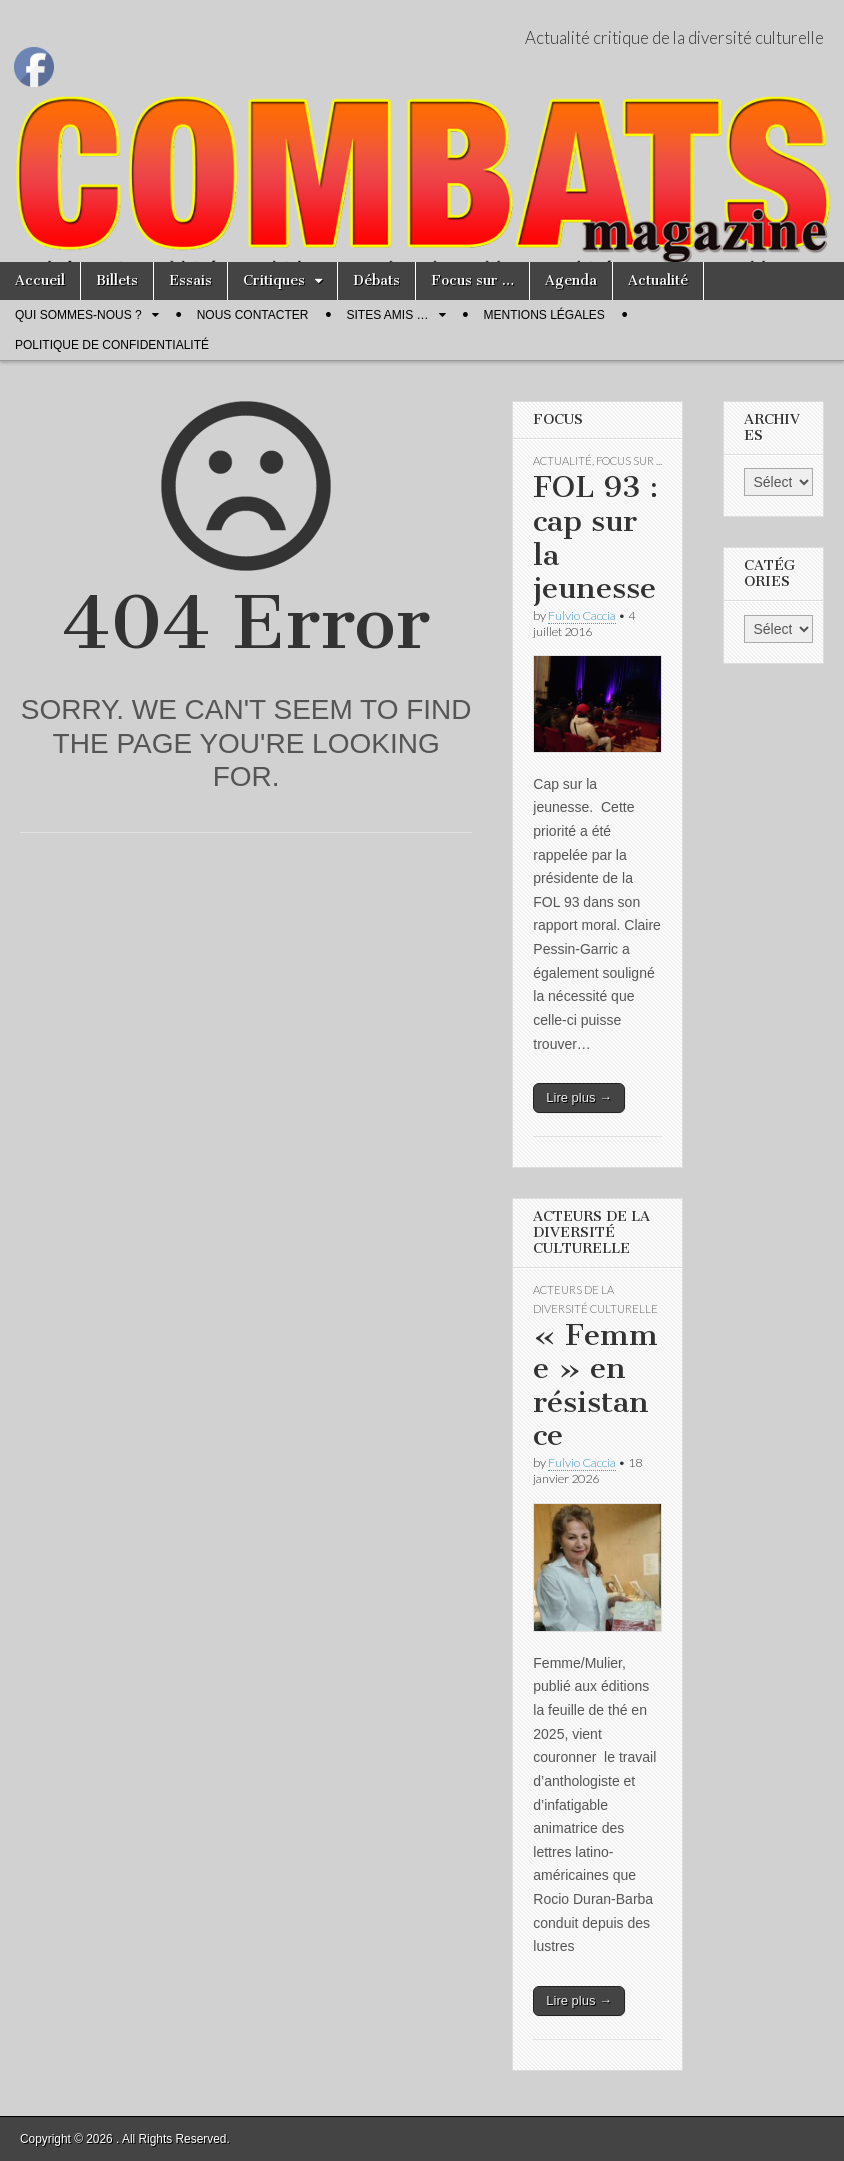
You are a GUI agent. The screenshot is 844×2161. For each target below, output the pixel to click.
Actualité (658, 280)
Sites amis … (387, 315)
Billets (117, 280)
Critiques (274, 280)
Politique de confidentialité (112, 345)
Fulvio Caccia (582, 615)
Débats (376, 280)
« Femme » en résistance (595, 1385)
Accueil (40, 280)
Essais (190, 280)
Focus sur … (472, 280)
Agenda (571, 280)
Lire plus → (579, 1097)
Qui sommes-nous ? (78, 315)
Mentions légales (544, 315)
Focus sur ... (629, 460)
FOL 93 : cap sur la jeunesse (595, 537)
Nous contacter (253, 315)
